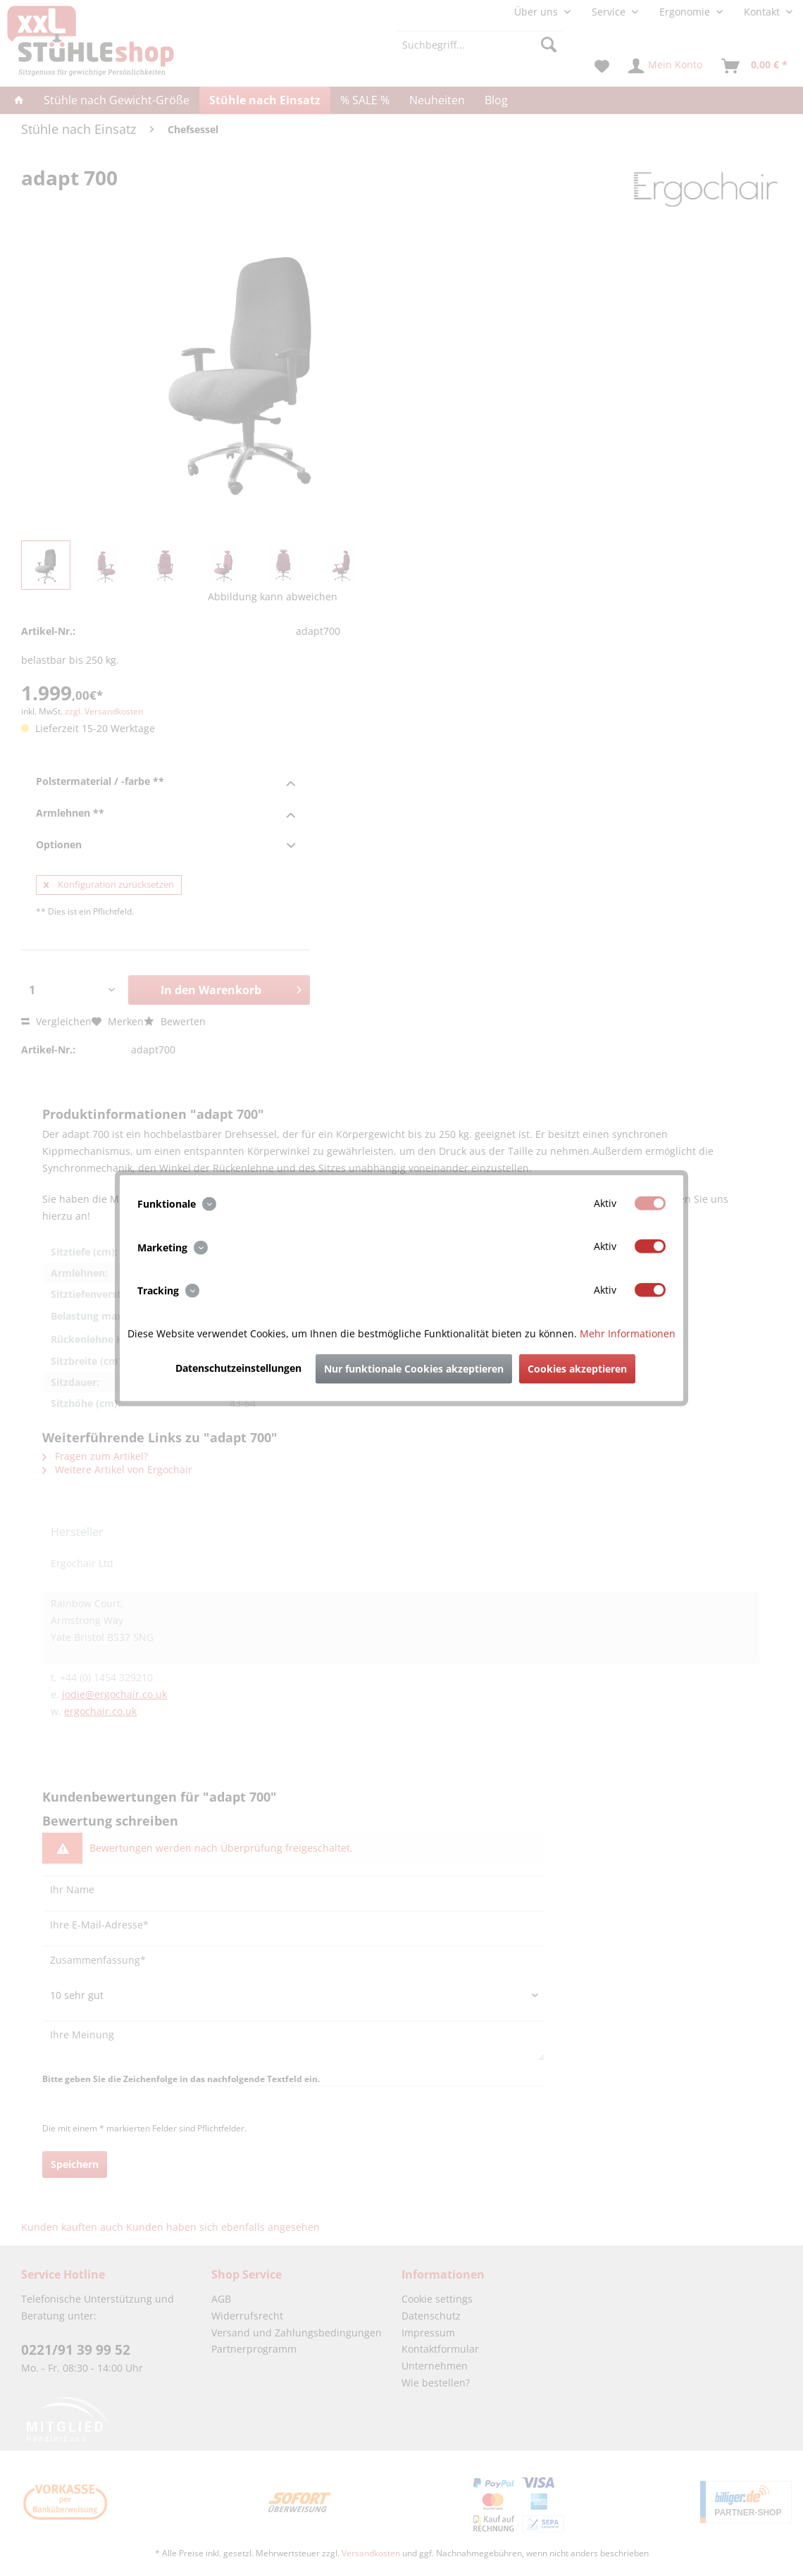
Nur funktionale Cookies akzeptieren (414, 1368)
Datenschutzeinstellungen (238, 1367)
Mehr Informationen (628, 1332)
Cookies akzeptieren (577, 1368)
